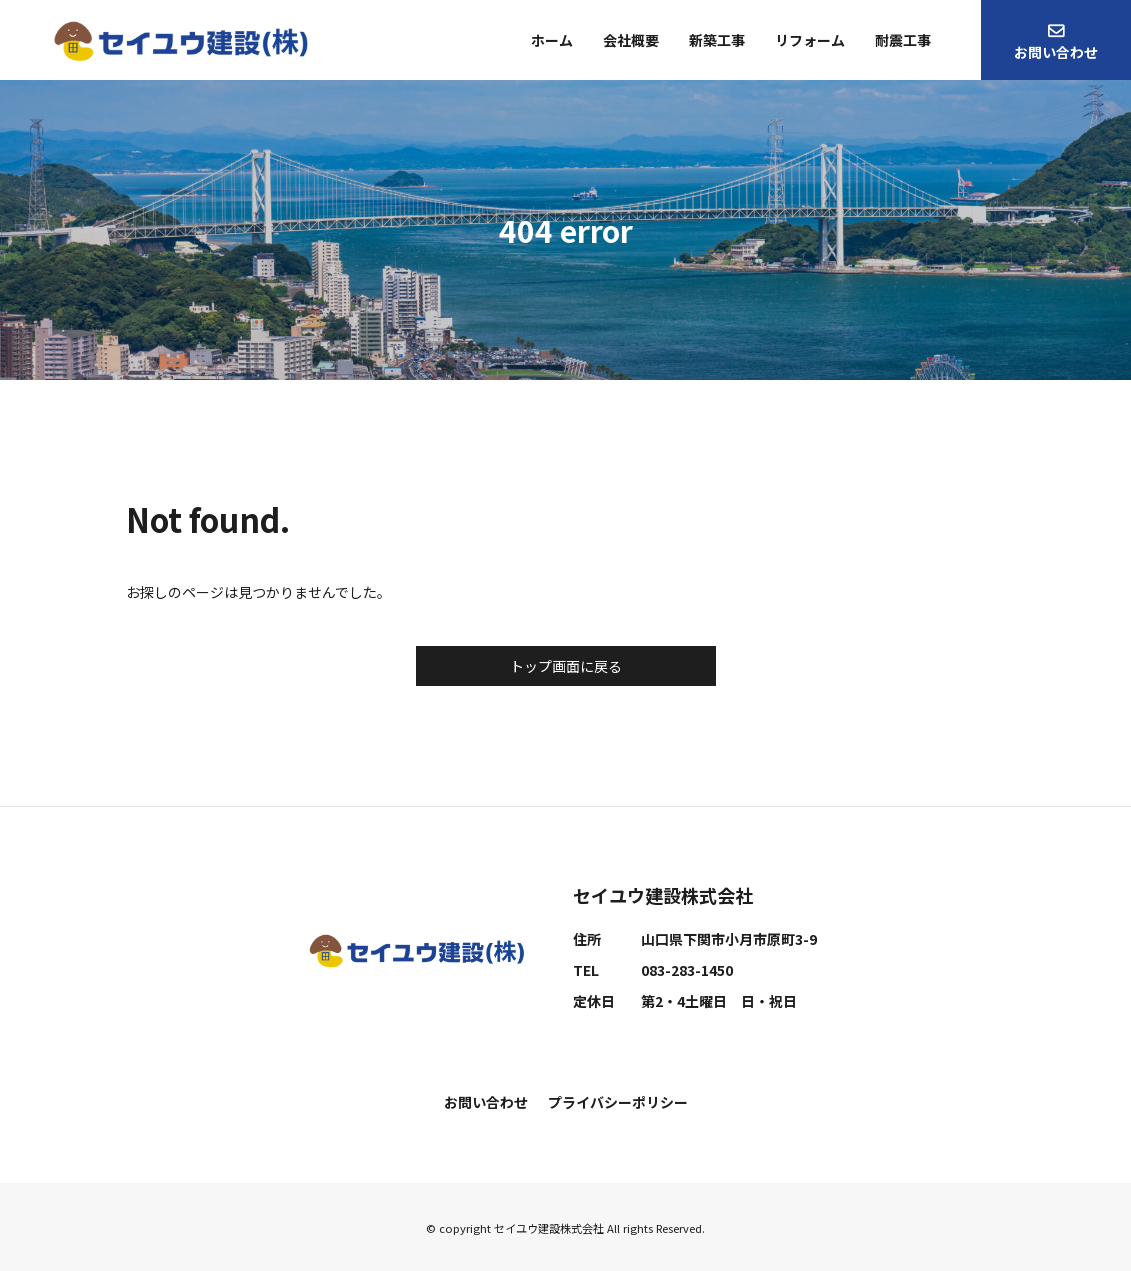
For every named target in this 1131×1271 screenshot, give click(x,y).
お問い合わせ (1056, 52)
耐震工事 (903, 40)
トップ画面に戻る (566, 666)
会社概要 (631, 40)
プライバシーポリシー (618, 1102)
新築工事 (717, 40)
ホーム (552, 40)
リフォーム (810, 40)
